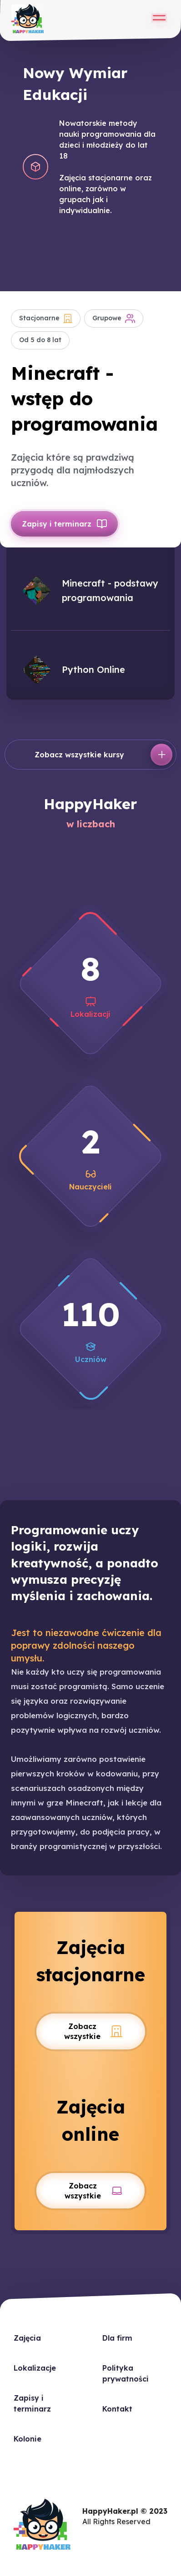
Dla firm (117, 2337)
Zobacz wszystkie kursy (103, 755)
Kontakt (117, 2408)
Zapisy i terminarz (64, 523)
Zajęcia (27, 2337)
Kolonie (27, 2438)
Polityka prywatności (125, 2373)
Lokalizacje (35, 2367)
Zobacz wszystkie (93, 2031)
